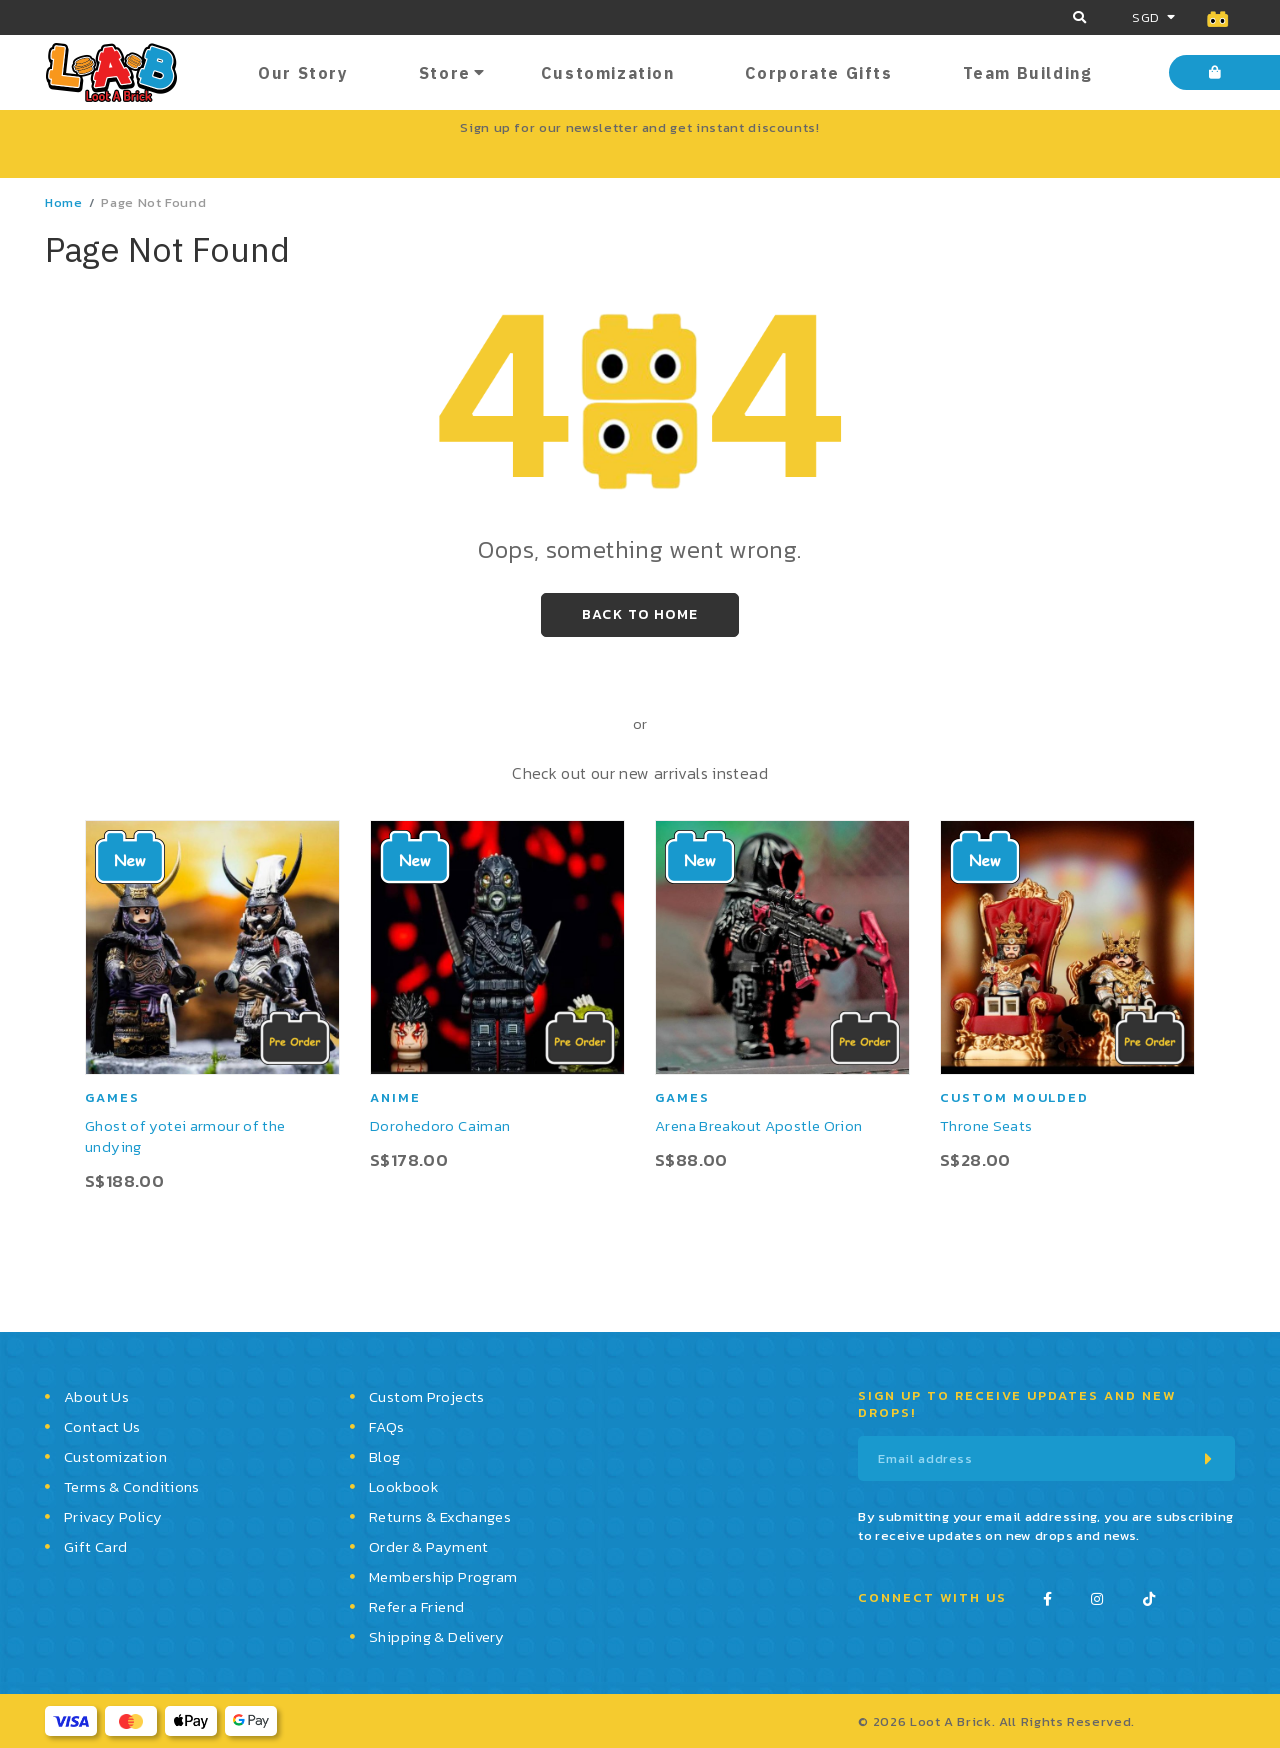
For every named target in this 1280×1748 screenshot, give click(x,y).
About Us (96, 1396)
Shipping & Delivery (436, 1636)
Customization (608, 73)
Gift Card (95, 1546)
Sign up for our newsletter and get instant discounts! (639, 127)
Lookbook (403, 1486)
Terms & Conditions (132, 1486)
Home (64, 202)
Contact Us (102, 1426)
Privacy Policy (113, 1516)
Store (445, 73)
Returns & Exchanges (440, 1516)
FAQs (387, 1426)
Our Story (303, 73)
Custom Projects (427, 1396)
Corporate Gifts (819, 73)
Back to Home (640, 614)
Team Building (1028, 73)
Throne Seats (986, 1125)
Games (112, 1097)
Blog (385, 1456)
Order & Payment (429, 1546)
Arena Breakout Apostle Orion (759, 1125)
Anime (395, 1097)
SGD (1145, 17)
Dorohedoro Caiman (440, 1125)
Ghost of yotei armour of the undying (185, 1136)
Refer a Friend (416, 1606)
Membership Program (443, 1576)
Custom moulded (1014, 1097)
